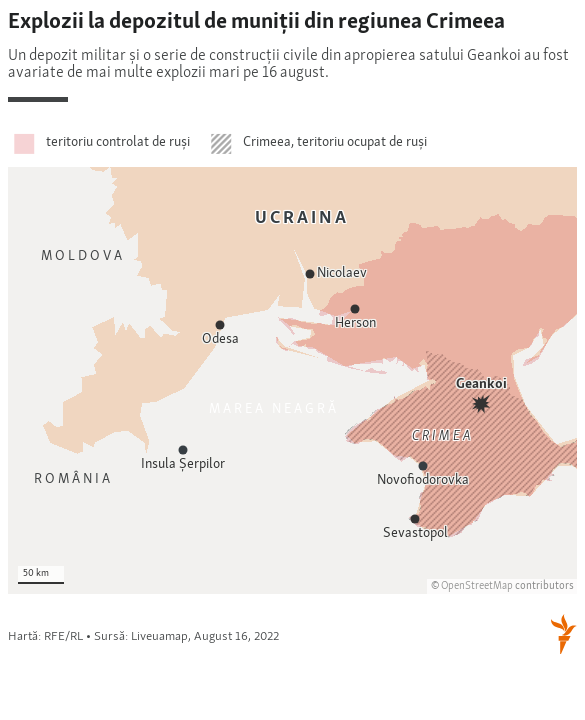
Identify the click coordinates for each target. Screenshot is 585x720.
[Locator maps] (292, 333)
